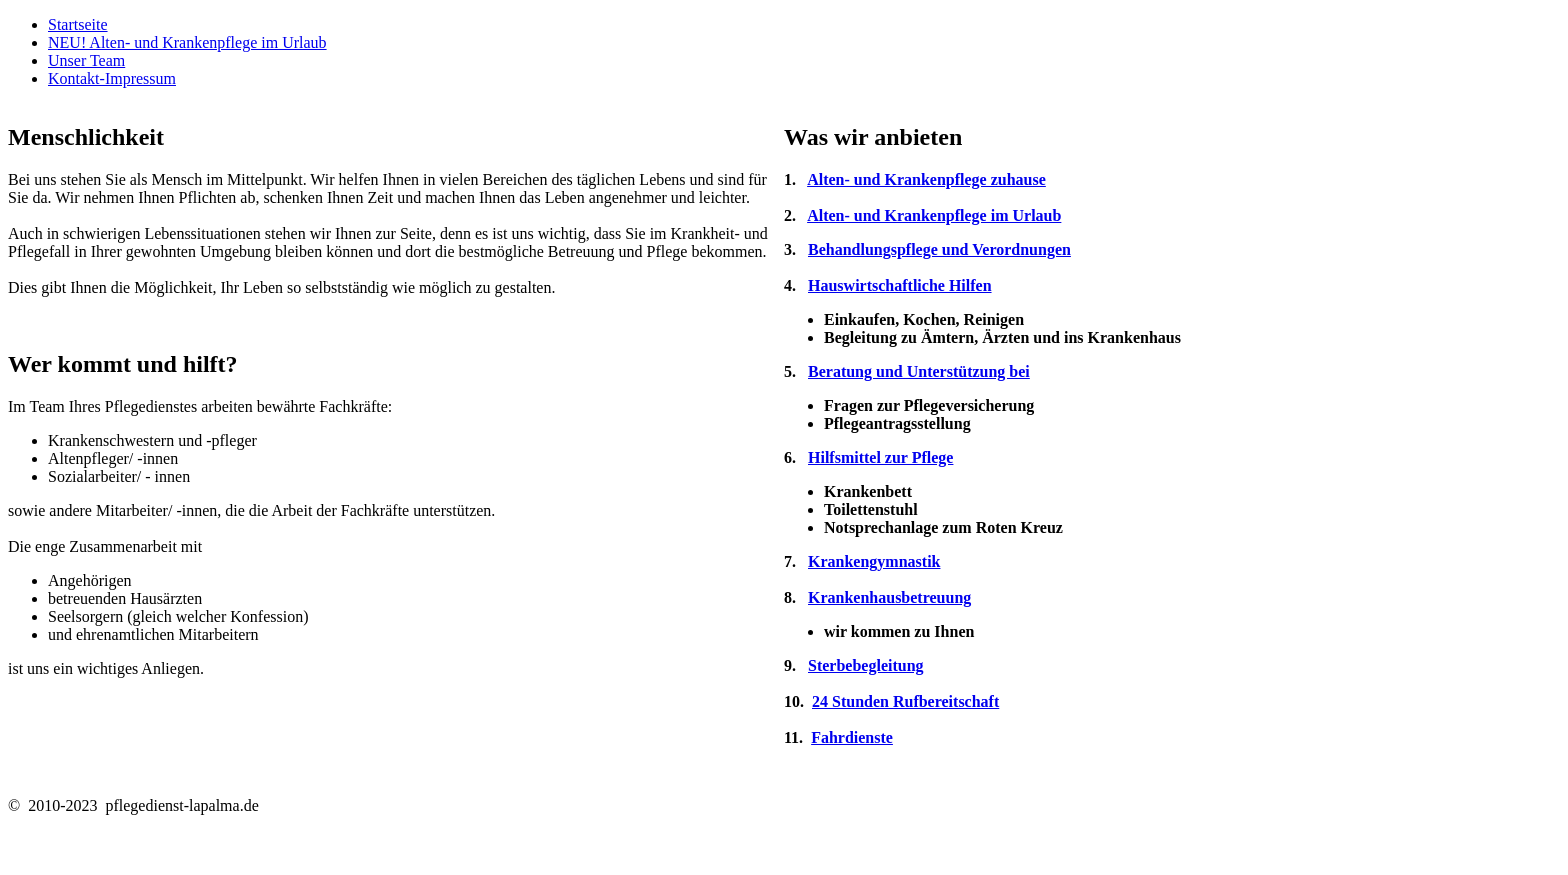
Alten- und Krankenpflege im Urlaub (934, 215)
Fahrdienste (852, 737)
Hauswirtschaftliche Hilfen (900, 285)
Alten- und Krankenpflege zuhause (926, 179)
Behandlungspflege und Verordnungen (939, 249)
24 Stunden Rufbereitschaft (905, 701)
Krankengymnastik (874, 561)
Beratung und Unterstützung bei (919, 371)
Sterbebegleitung (866, 665)
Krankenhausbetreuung (889, 597)
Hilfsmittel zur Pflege (880, 457)
